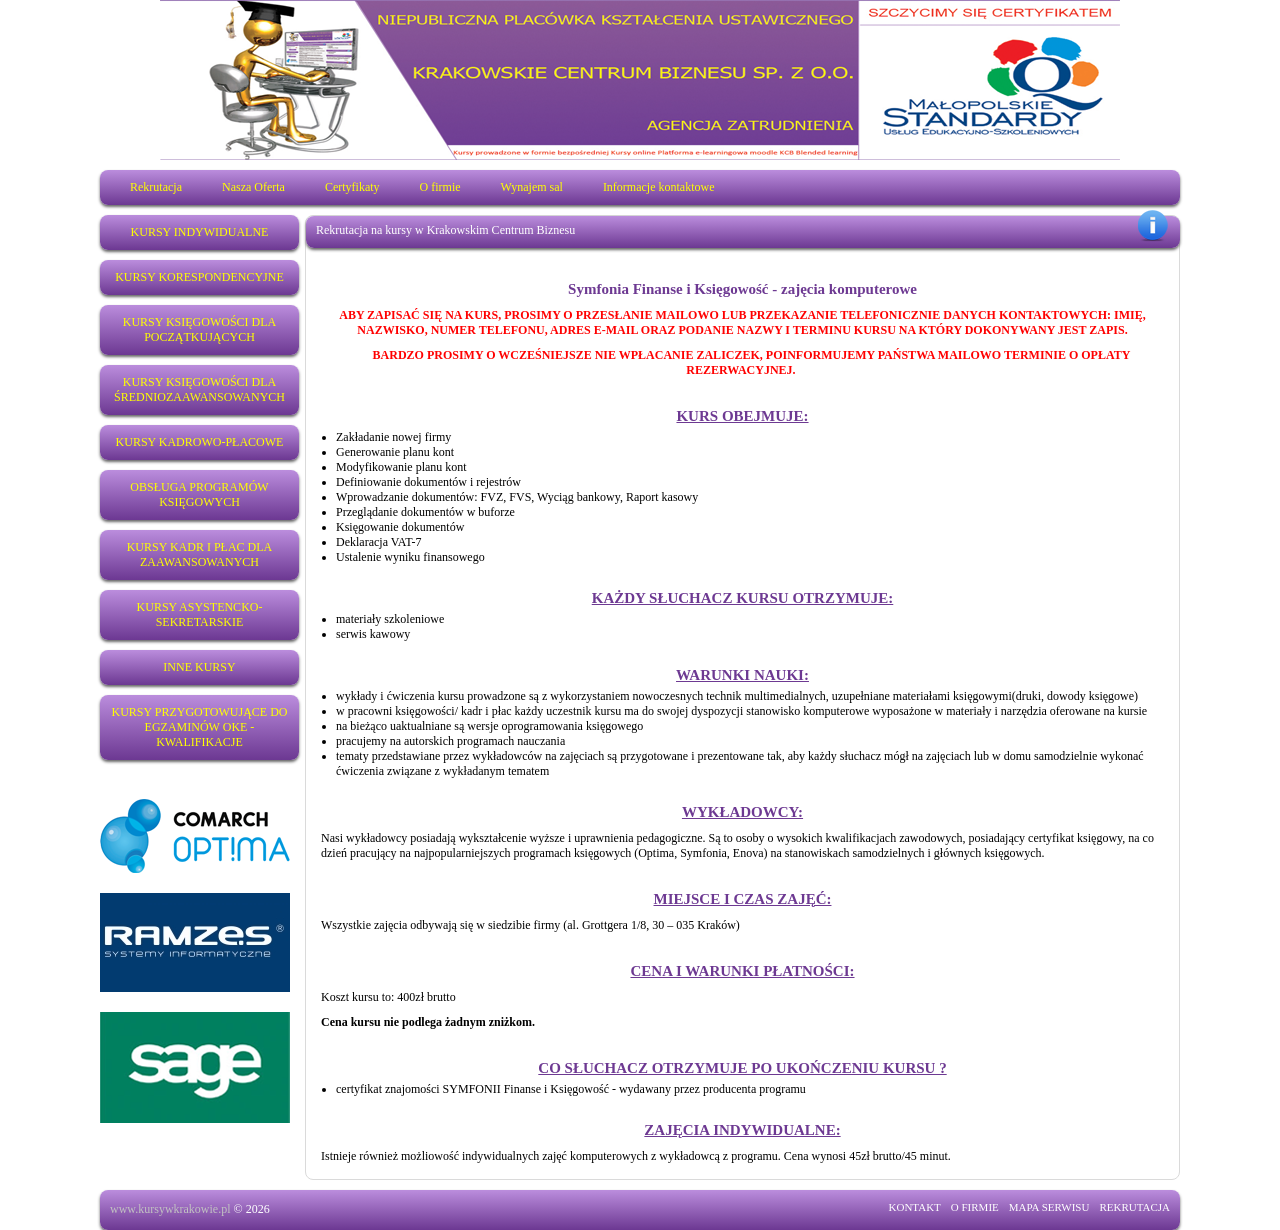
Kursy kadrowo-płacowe (200, 442)
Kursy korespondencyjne (199, 277)
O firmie (440, 187)
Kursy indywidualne (200, 232)
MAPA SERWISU (1049, 1207)
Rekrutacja (156, 187)
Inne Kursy (199, 667)
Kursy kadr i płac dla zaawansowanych (200, 554)
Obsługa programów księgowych (199, 494)
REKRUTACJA (1134, 1207)
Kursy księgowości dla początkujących (200, 329)
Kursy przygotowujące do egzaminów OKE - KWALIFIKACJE (199, 727)
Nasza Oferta (253, 187)
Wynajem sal (532, 187)
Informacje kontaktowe (659, 187)
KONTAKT (915, 1207)
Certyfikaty (352, 187)
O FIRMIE (975, 1207)
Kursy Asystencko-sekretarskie (200, 614)
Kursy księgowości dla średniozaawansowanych (199, 389)
